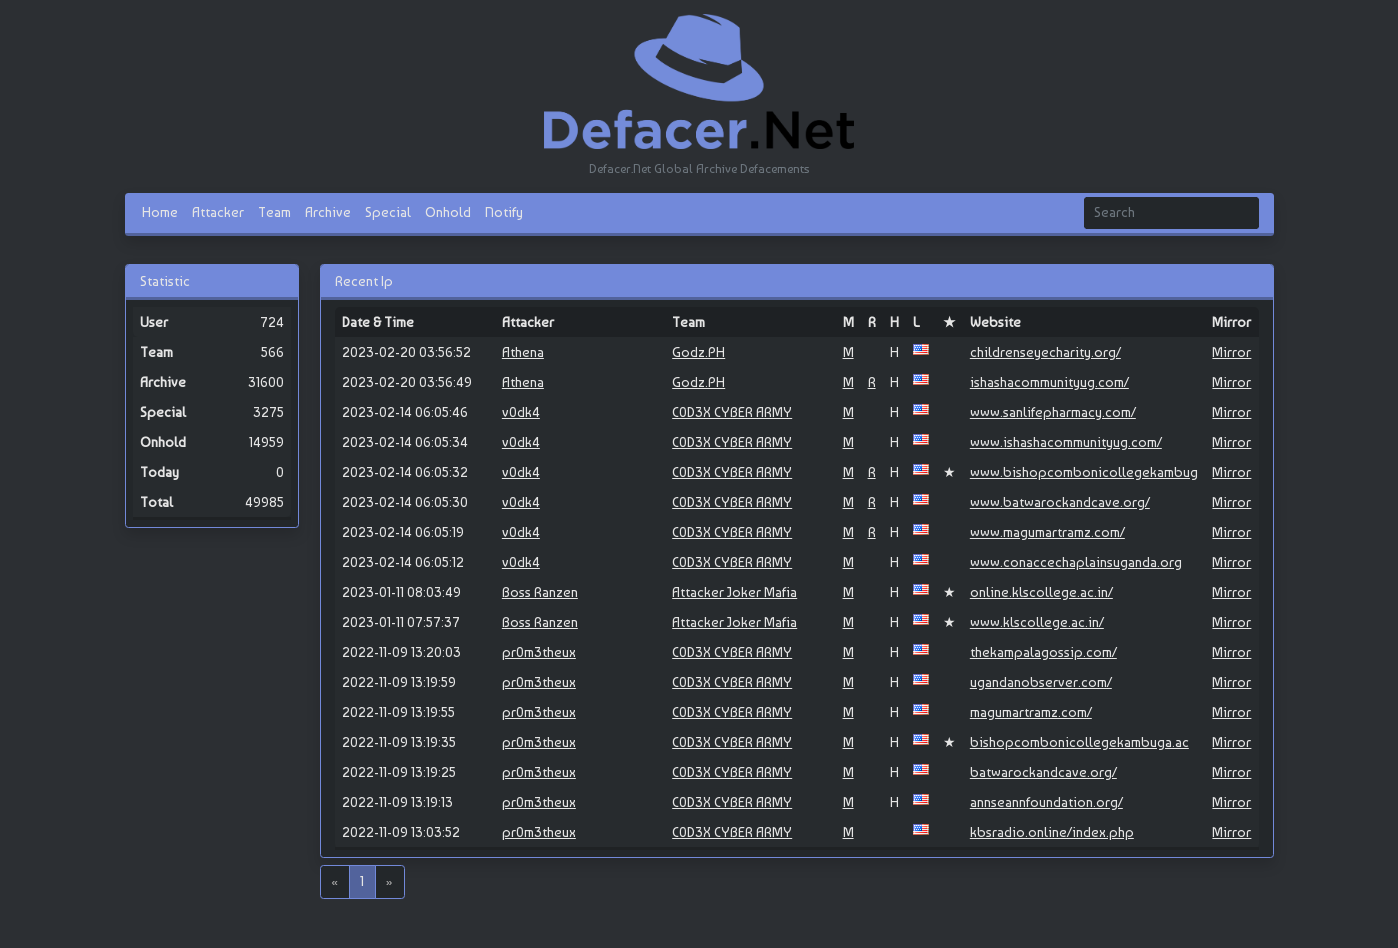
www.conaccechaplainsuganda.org (1076, 562)
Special (388, 212)
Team (274, 212)
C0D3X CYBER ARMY (732, 412)
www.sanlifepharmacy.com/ (1053, 412)
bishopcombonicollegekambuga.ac (1079, 742)
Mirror (1231, 352)
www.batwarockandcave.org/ (1060, 502)
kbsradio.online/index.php (1052, 832)
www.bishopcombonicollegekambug (1084, 472)
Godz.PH (698, 352)
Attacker (218, 212)
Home (160, 212)
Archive (328, 212)
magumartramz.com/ (1031, 712)
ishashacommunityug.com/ (1049, 382)
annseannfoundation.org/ (1046, 802)
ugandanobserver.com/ (1041, 682)
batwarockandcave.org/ (1043, 772)
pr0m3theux (539, 652)
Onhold (448, 212)
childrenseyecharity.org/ (1045, 352)
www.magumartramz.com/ (1047, 532)
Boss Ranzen (540, 592)
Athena (523, 352)
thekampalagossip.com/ (1043, 652)
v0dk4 (521, 412)
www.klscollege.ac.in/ (1037, 622)
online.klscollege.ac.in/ (1041, 592)
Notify (504, 212)
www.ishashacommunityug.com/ (1066, 442)
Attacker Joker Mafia (734, 592)
